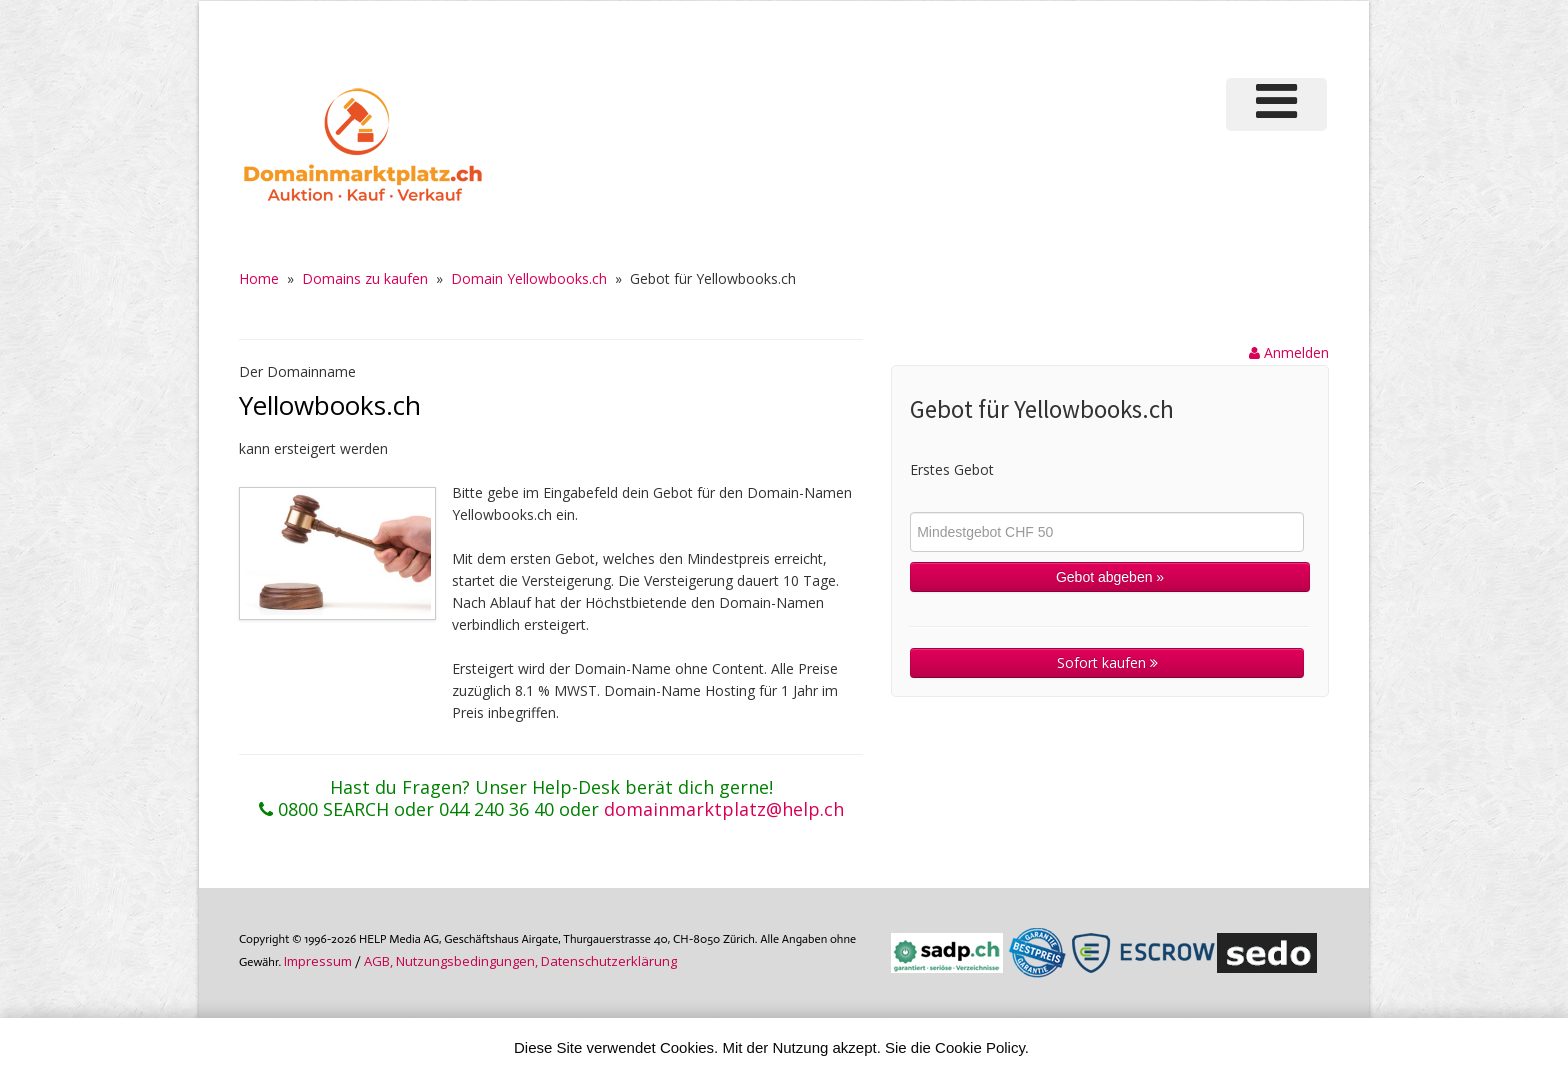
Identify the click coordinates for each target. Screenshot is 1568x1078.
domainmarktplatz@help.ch (724, 809)
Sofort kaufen (1107, 662)
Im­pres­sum (318, 961)
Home (259, 278)
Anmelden (1289, 352)
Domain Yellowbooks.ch (529, 278)
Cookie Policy (980, 1047)
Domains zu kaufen (365, 278)
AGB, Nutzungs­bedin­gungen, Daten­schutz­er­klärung (520, 961)
